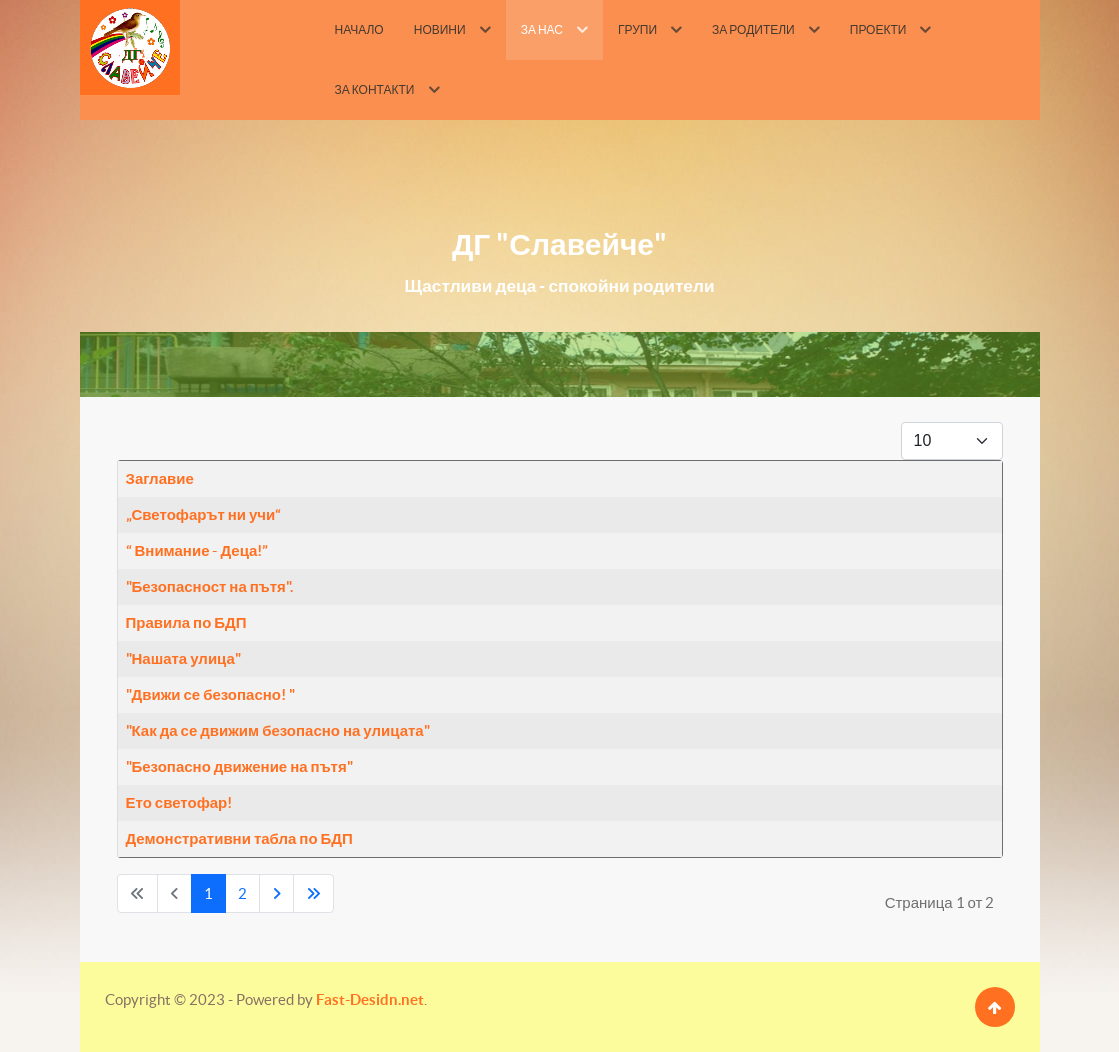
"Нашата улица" (183, 658)
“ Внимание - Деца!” (197, 550)
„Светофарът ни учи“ (204, 514)
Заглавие (160, 478)
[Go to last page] (313, 893)
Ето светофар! (179, 802)
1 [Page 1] (208, 893)
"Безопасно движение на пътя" (239, 766)
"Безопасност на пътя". (209, 586)
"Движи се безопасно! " (211, 694)
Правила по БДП (186, 622)
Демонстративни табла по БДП (239, 838)
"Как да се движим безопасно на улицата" (278, 730)
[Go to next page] (276, 893)
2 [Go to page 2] (242, 893)
